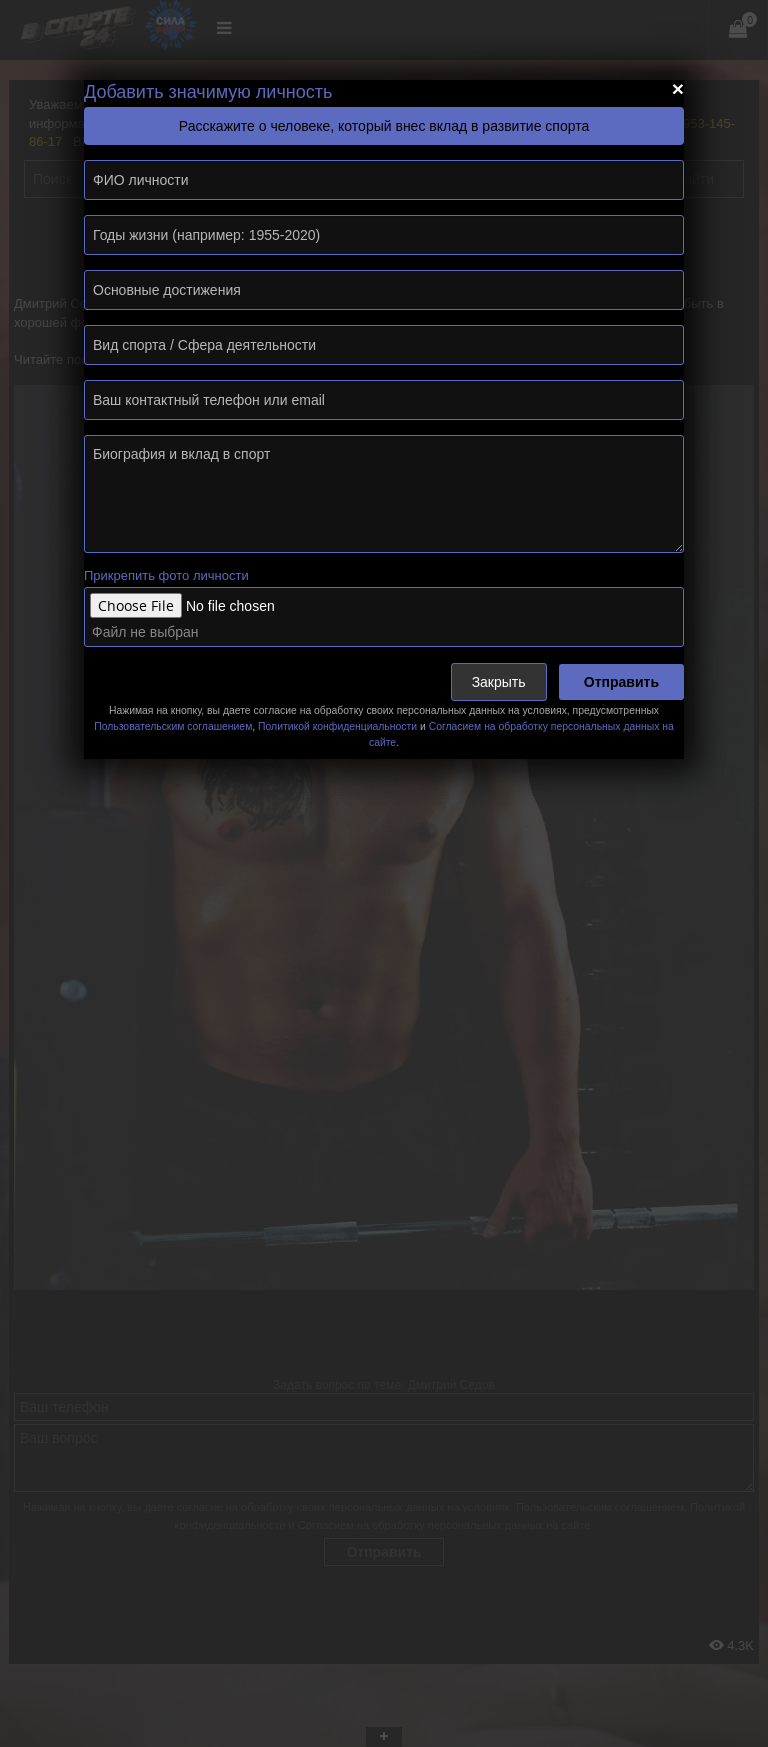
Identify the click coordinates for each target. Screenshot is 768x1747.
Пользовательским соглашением (173, 726)
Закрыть (499, 682)
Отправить (621, 682)
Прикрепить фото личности (166, 575)
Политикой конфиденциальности (337, 726)
